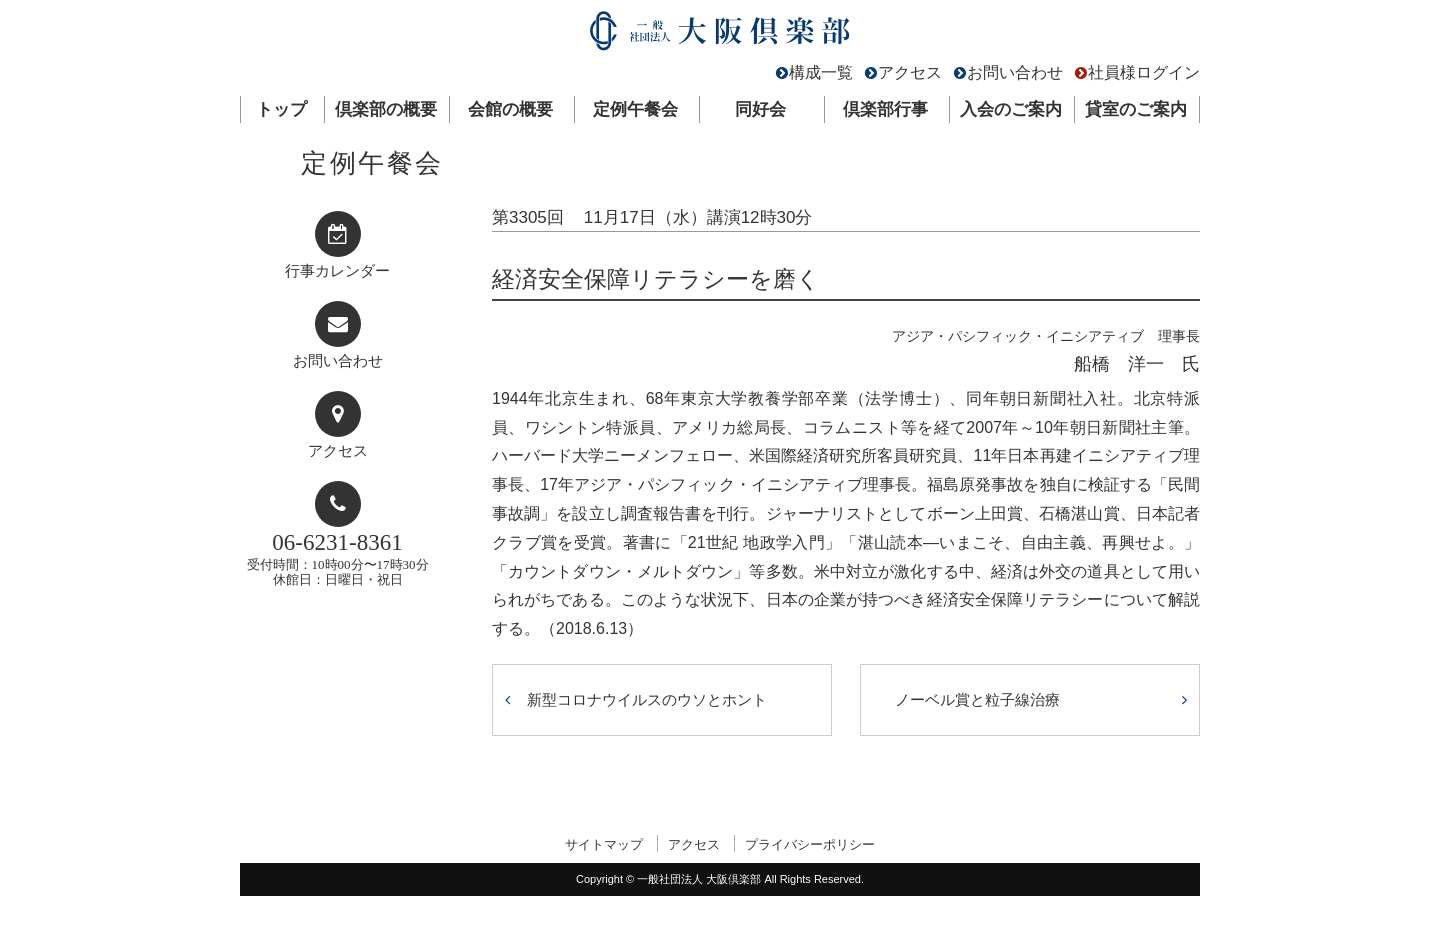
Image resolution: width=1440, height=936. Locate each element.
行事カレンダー (337, 271)
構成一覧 (821, 72)
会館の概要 (510, 109)
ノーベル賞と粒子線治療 (977, 699)
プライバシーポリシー (810, 844)
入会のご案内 (1011, 109)
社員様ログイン (1144, 72)
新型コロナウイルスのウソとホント (647, 699)
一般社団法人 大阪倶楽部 (720, 35)
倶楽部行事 (885, 109)
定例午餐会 (635, 109)
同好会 (760, 109)
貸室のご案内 (1136, 109)
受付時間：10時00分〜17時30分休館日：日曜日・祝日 (338, 558)
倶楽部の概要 (386, 109)
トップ (281, 109)
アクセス (910, 72)
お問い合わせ (1015, 72)
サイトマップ (604, 844)
